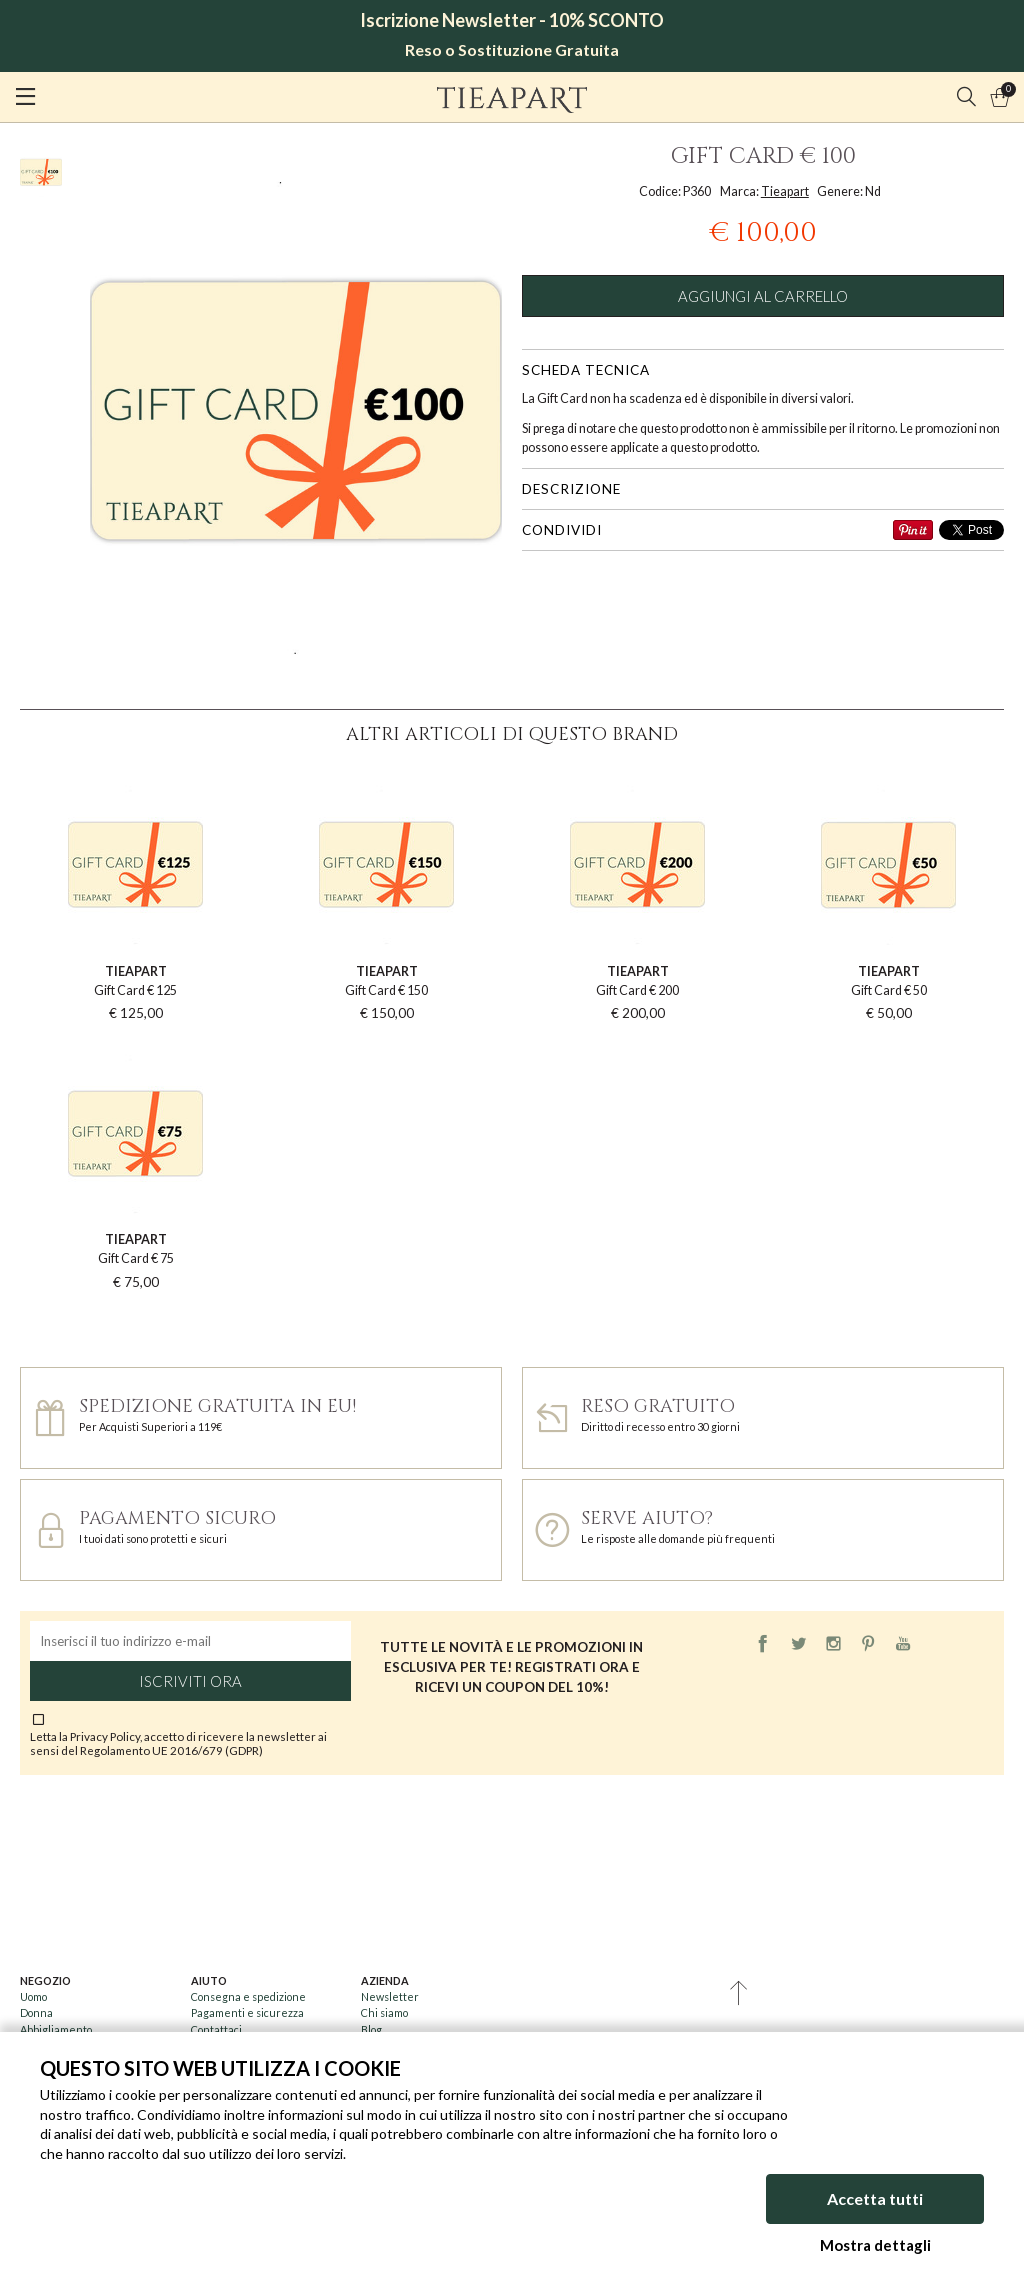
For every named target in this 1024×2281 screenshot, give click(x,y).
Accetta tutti (875, 2198)
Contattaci (216, 2029)
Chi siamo (384, 2012)
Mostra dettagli (875, 2245)
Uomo (33, 1996)
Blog (371, 2029)
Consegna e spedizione (248, 1996)
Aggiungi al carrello (763, 296)
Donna (36, 2012)
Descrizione (571, 489)
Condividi (562, 530)
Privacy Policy (105, 1736)
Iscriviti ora (190, 1681)
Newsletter (390, 1996)
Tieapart (785, 191)
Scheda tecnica (586, 370)
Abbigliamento (56, 2029)
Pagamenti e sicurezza (247, 2012)
